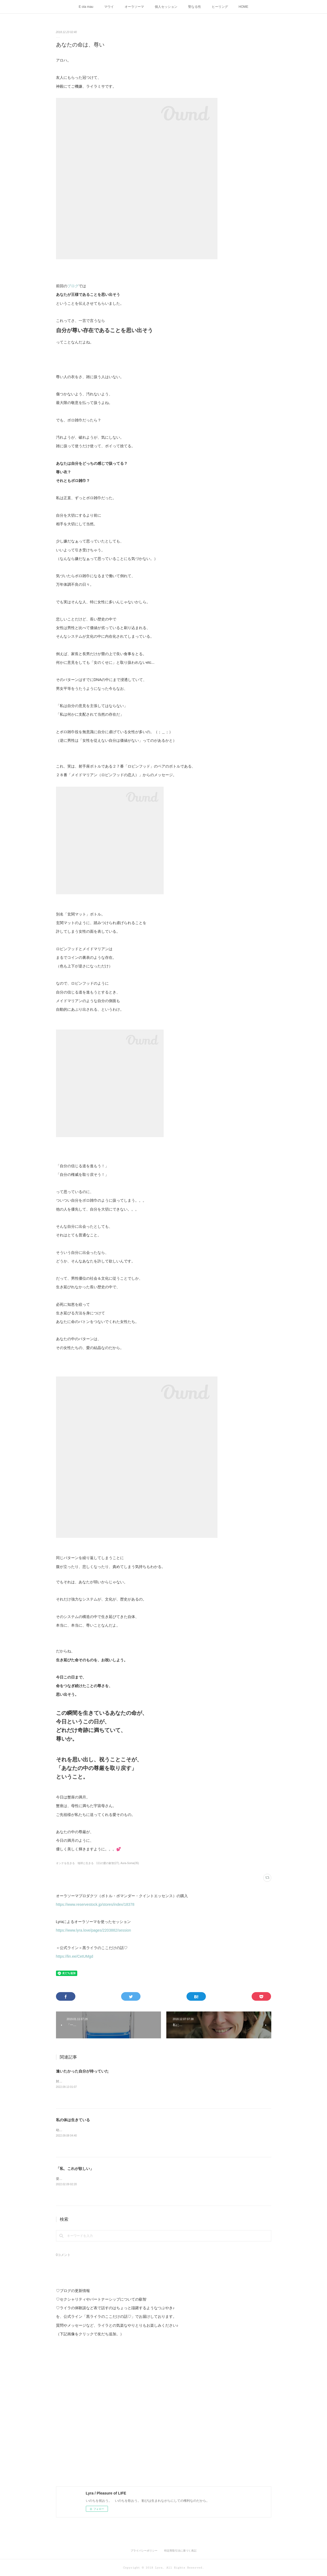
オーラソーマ (134, 7)
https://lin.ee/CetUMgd (74, 1956)
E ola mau (86, 7)
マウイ (109, 7)
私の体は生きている (73, 2120)
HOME (243, 7)
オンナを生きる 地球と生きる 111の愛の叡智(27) (87, 1863)
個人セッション (166, 7)
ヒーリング (220, 7)
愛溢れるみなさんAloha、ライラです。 (84, 2179)
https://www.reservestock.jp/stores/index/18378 (95, 1904)
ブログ (73, 286)
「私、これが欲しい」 (75, 2168)
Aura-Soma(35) (130, 1863)
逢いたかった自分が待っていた (82, 2071)
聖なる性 (194, 7)
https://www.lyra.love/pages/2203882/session (93, 1930)
